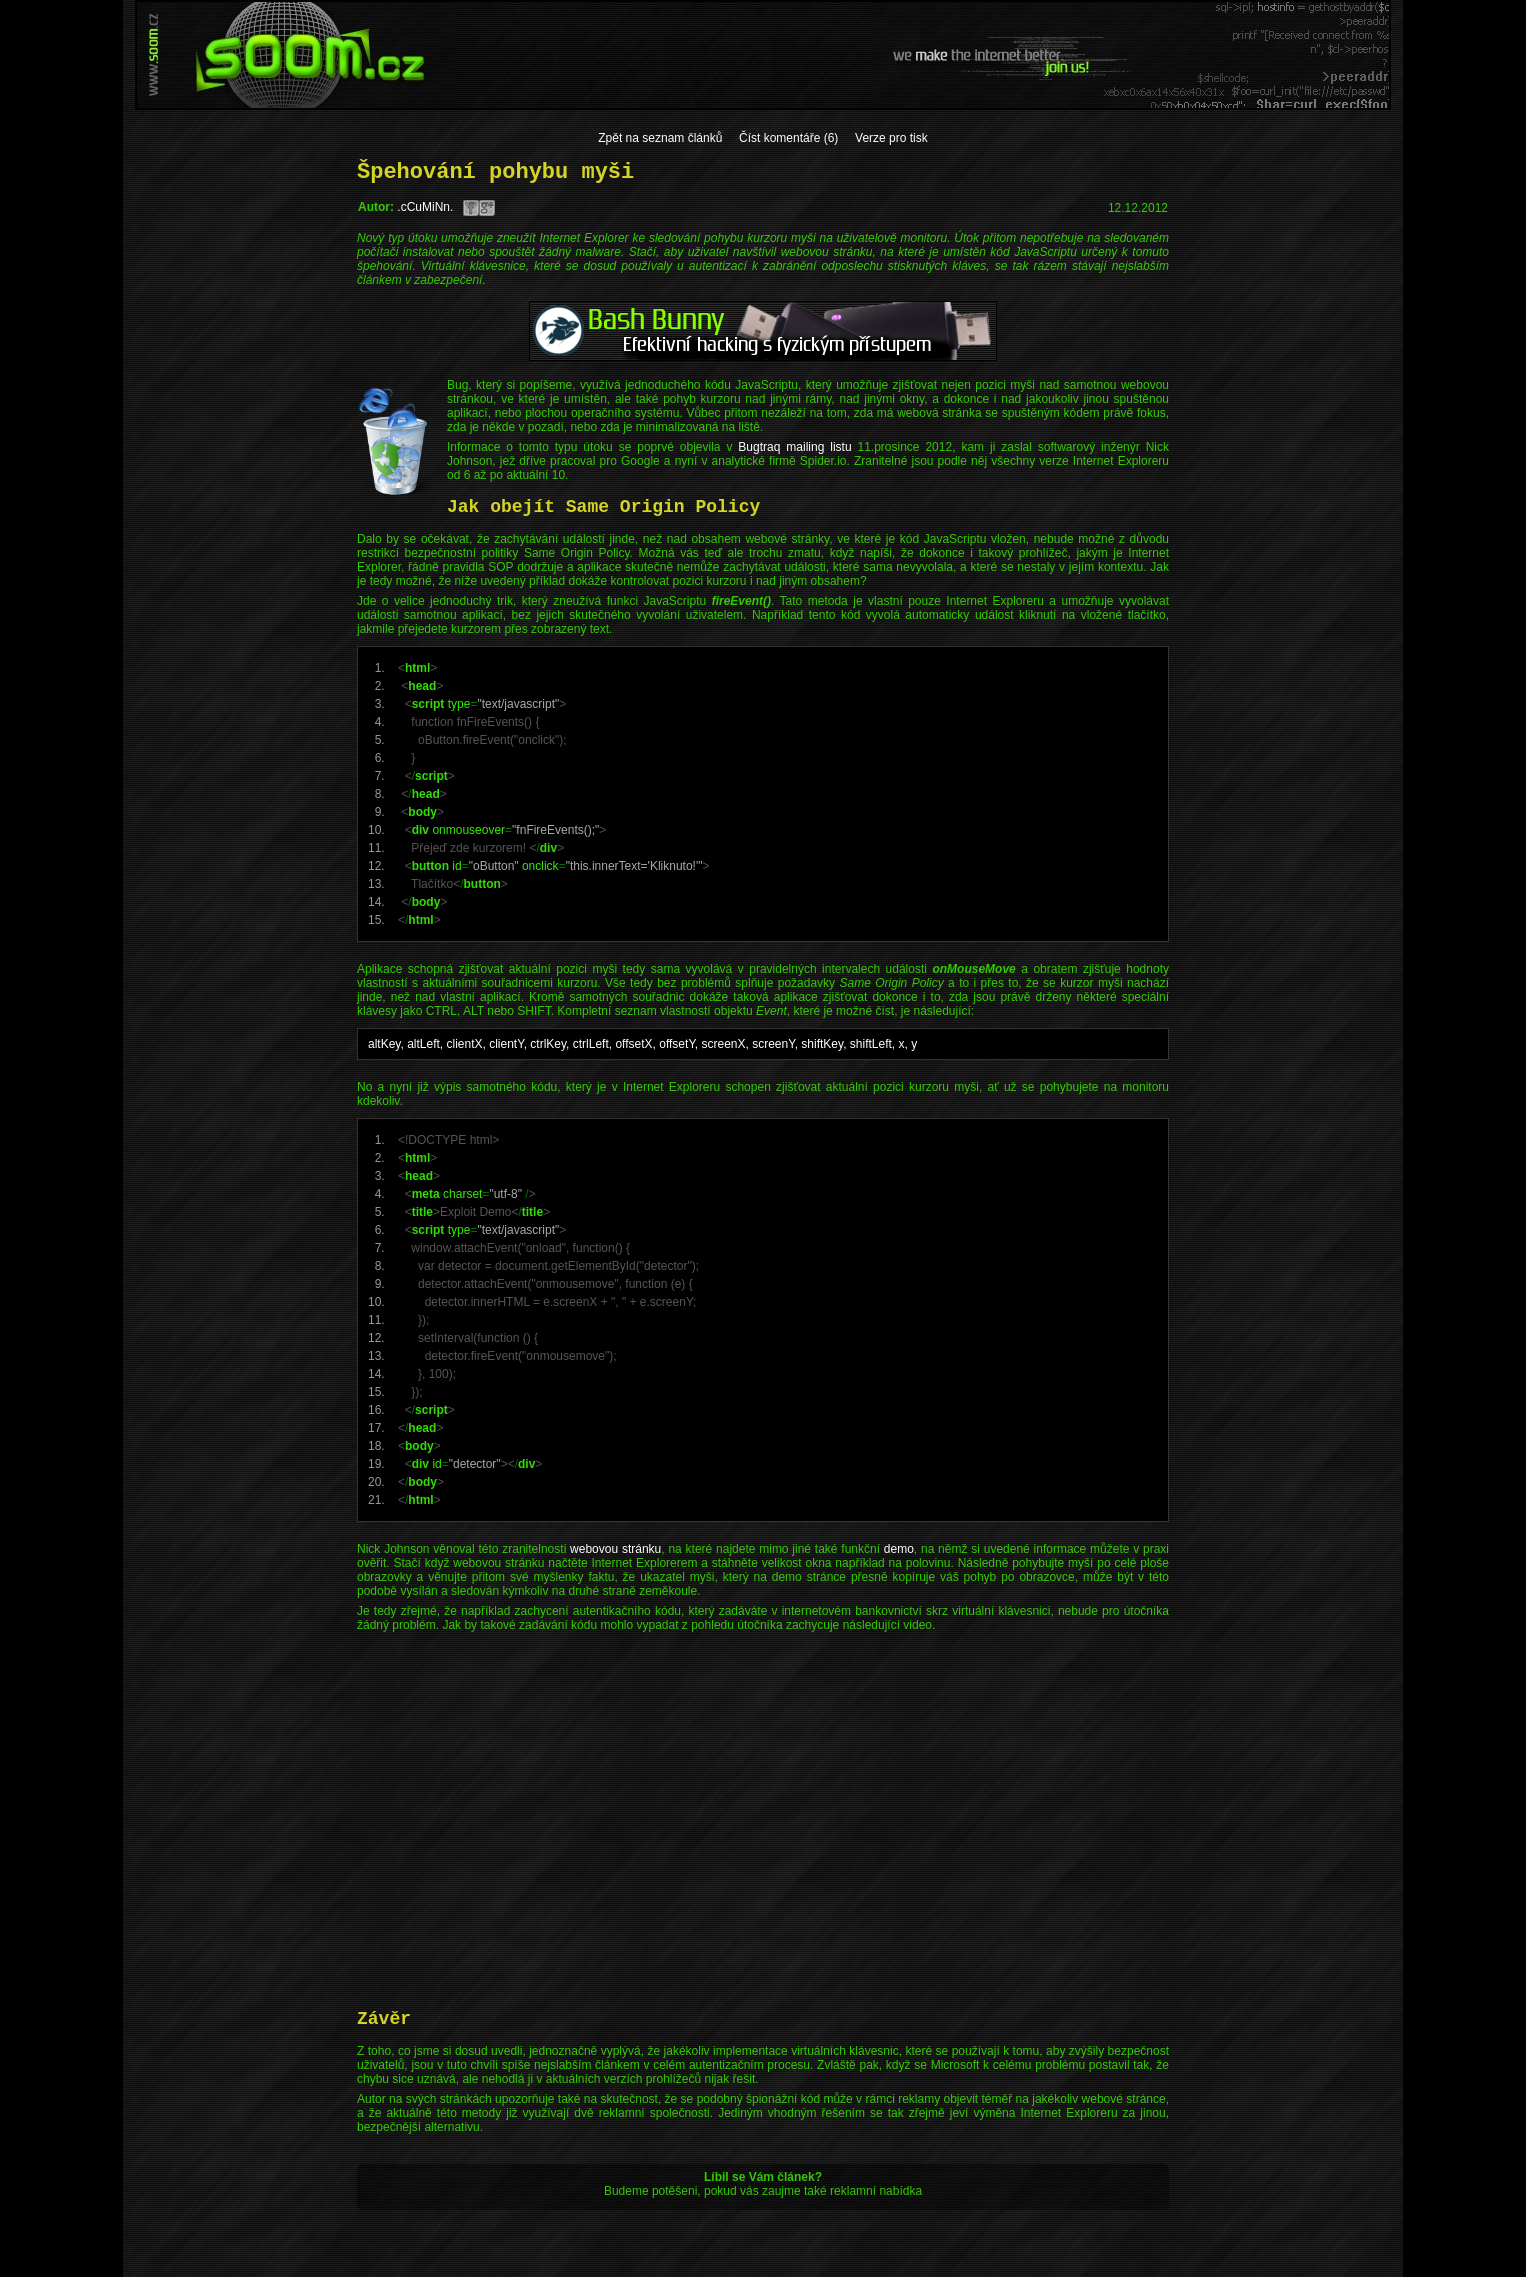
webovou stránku (615, 1549)
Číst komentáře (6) (788, 138)
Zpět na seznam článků (660, 138)
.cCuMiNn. (425, 207)
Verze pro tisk (891, 138)
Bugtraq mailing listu (794, 447)
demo (899, 1549)
